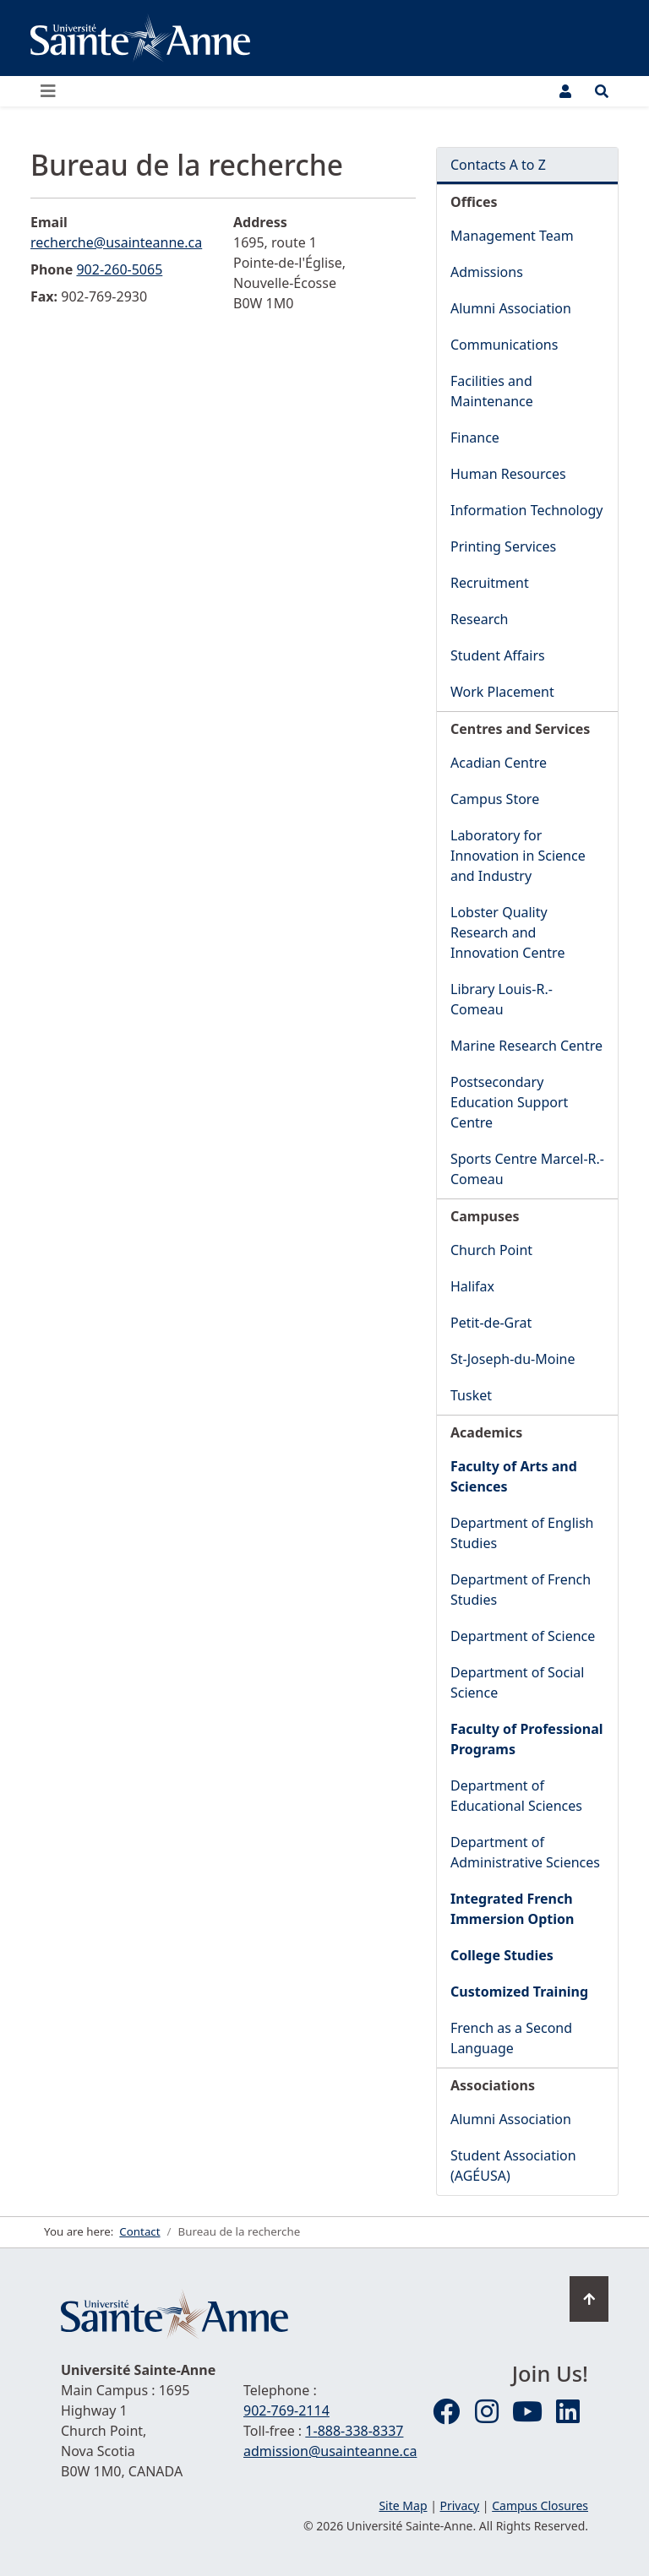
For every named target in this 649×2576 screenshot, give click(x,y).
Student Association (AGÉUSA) (513, 2165)
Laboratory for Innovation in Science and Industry (518, 855)
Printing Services (503, 546)
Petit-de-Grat (491, 1322)
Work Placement (502, 691)
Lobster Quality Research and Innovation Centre (507, 932)
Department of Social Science (517, 1682)
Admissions (486, 272)
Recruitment (489, 582)
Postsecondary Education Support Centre (509, 1102)
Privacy (460, 2505)
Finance (474, 437)
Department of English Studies (522, 1533)
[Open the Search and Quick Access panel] (602, 91)
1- (354, 2430)
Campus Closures (540, 2505)
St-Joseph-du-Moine (512, 1359)
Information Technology (526, 510)
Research (479, 619)
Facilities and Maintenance (491, 391)
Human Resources (508, 474)
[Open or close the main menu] (53, 91)
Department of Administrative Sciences (525, 1852)
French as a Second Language (511, 2038)
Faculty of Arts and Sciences (513, 1476)
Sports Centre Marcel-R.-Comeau (527, 1168)
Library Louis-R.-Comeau (501, 999)
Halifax (472, 1286)
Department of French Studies (520, 1589)
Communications (504, 344)
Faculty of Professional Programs (526, 1739)
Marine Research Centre (526, 1045)
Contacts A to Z (498, 164)
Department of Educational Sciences (516, 1795)
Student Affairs (497, 655)
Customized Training (519, 1991)
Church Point (491, 1250)
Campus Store (494, 799)
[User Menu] (565, 91)
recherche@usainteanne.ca (116, 242)
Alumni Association (510, 308)
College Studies (502, 1955)
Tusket (471, 1395)
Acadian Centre (498, 762)
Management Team (512, 235)
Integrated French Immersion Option (512, 1908)
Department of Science (522, 1636)
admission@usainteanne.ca (330, 2451)
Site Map (403, 2505)
